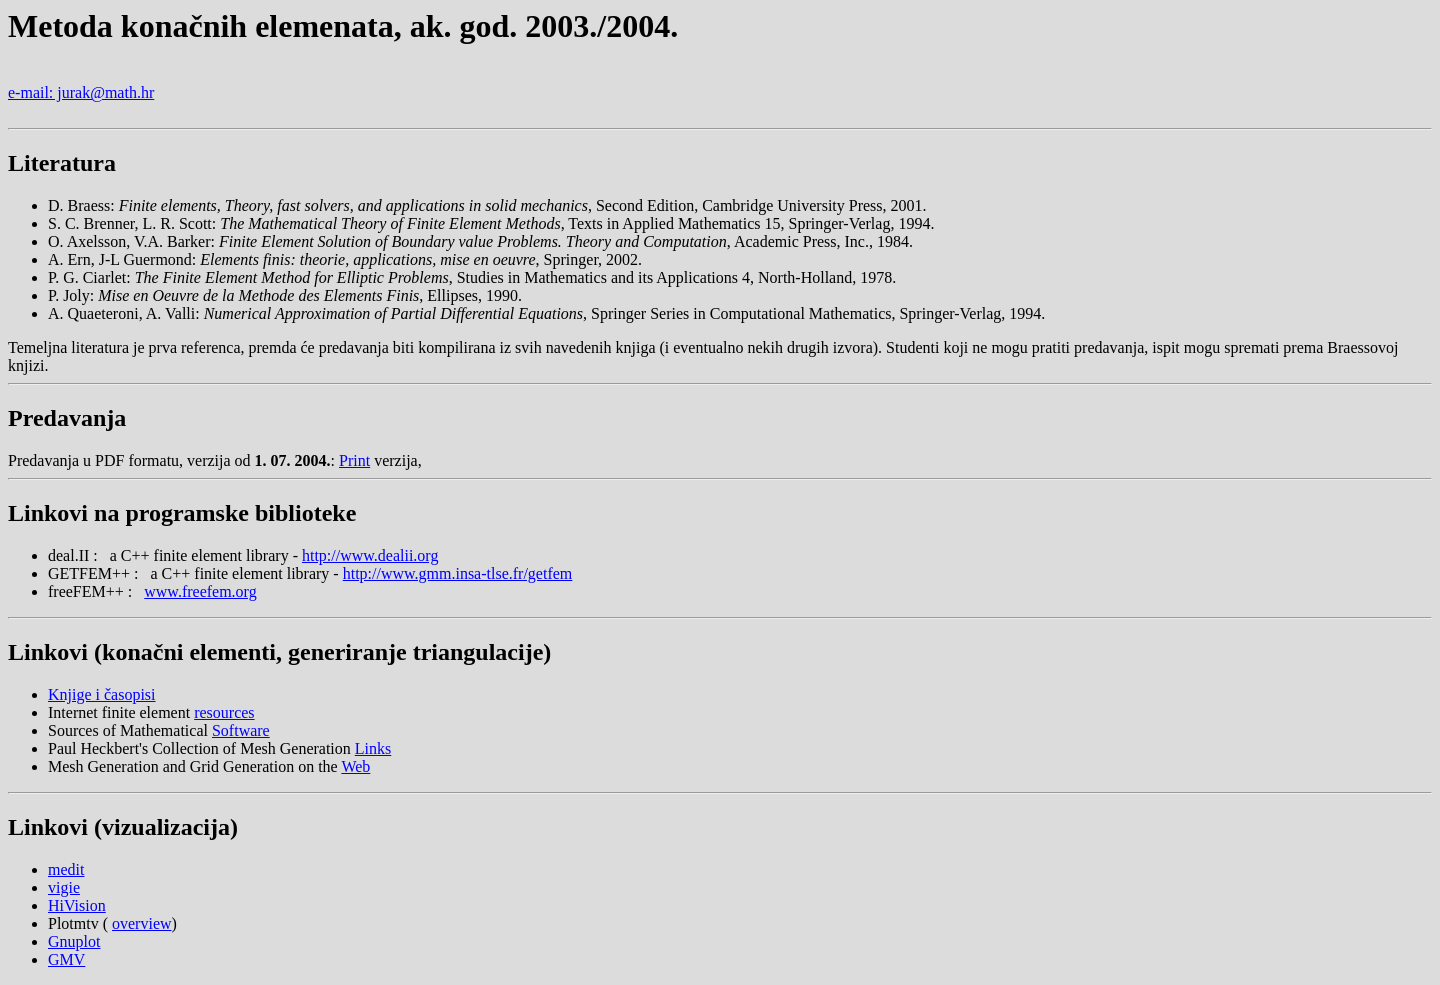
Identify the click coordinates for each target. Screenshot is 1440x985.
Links (373, 748)
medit (66, 869)
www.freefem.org (200, 591)
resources (224, 712)
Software (241, 730)
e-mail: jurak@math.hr (81, 92)
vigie (64, 887)
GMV (66, 959)
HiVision (77, 905)
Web (355, 766)
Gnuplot (74, 941)
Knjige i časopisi (102, 694)
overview (142, 923)
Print (354, 460)
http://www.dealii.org (370, 555)
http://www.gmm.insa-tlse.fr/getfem (458, 573)
